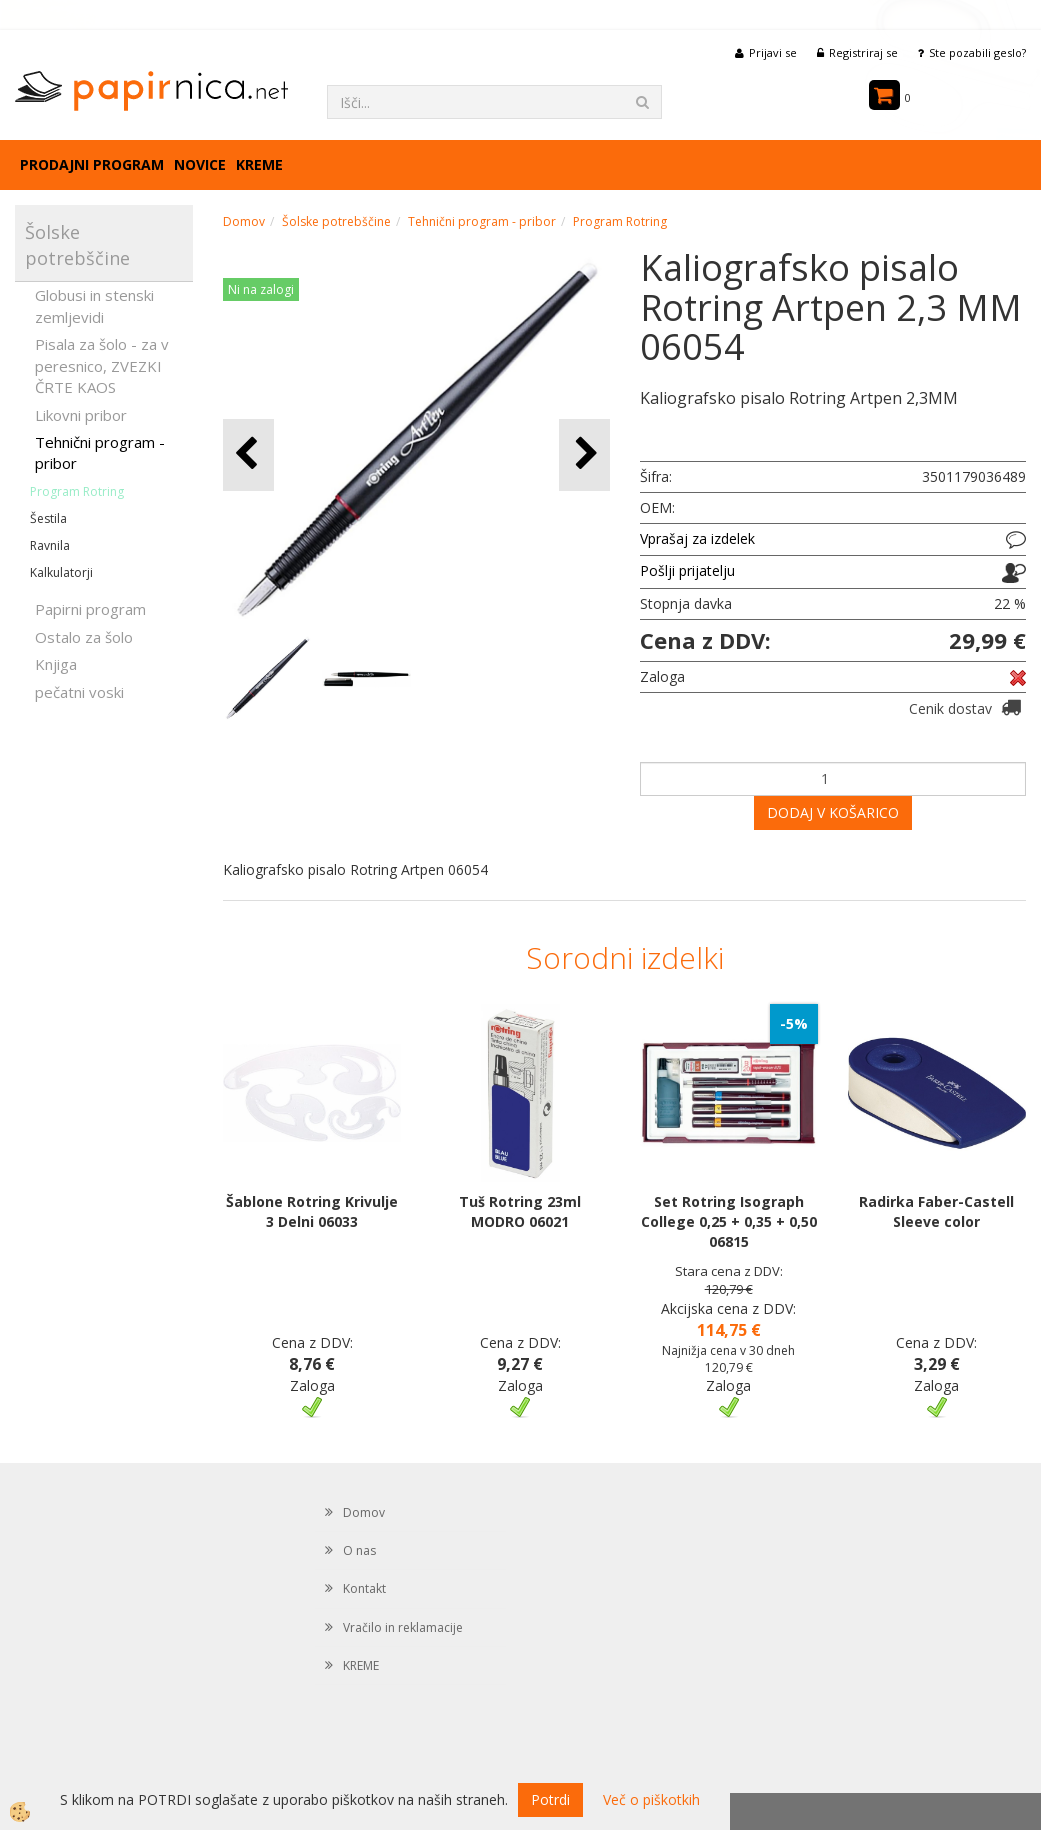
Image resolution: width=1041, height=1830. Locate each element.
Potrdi (550, 1799)
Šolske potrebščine (336, 221)
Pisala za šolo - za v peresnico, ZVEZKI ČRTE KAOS (102, 365)
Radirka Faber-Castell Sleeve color (936, 1211)
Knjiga (56, 664)
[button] (584, 454)
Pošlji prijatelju (687, 570)
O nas (359, 1550)
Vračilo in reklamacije (403, 1627)
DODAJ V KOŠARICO (833, 812)
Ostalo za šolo (84, 637)
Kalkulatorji (61, 572)
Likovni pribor (81, 415)
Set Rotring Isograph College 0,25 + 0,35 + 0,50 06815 (729, 1221)
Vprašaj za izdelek (697, 538)
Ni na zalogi (261, 289)
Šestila (48, 518)
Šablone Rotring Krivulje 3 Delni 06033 (312, 1211)
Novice (200, 164)
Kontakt (364, 1588)
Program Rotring (77, 491)
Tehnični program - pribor (100, 452)
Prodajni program (92, 164)
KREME (259, 164)
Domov (244, 221)
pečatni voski (79, 692)
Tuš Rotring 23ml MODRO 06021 (520, 1211)
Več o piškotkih (651, 1799)
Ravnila (50, 545)
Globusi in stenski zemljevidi (94, 305)
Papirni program (90, 609)
